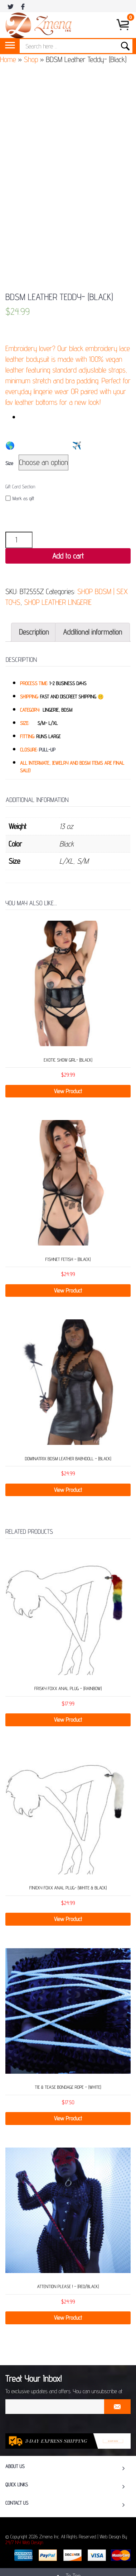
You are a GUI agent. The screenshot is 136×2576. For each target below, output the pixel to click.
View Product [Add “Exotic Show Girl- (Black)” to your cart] (68, 1091)
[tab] (34, 632)
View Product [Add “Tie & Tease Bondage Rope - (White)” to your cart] (68, 2118)
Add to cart (68, 555)
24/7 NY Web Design (24, 2543)
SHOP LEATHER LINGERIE (58, 602)
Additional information (92, 631)
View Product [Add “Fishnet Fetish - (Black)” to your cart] (68, 1290)
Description (34, 631)
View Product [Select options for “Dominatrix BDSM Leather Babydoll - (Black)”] (68, 1489)
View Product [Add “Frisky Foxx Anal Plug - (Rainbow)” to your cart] (68, 1719)
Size (9, 463)
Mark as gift (19, 498)
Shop (31, 59)
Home (8, 59)
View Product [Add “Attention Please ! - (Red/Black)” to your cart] (68, 2317)
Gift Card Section (20, 487)
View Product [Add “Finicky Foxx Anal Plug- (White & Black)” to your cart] (68, 1919)
